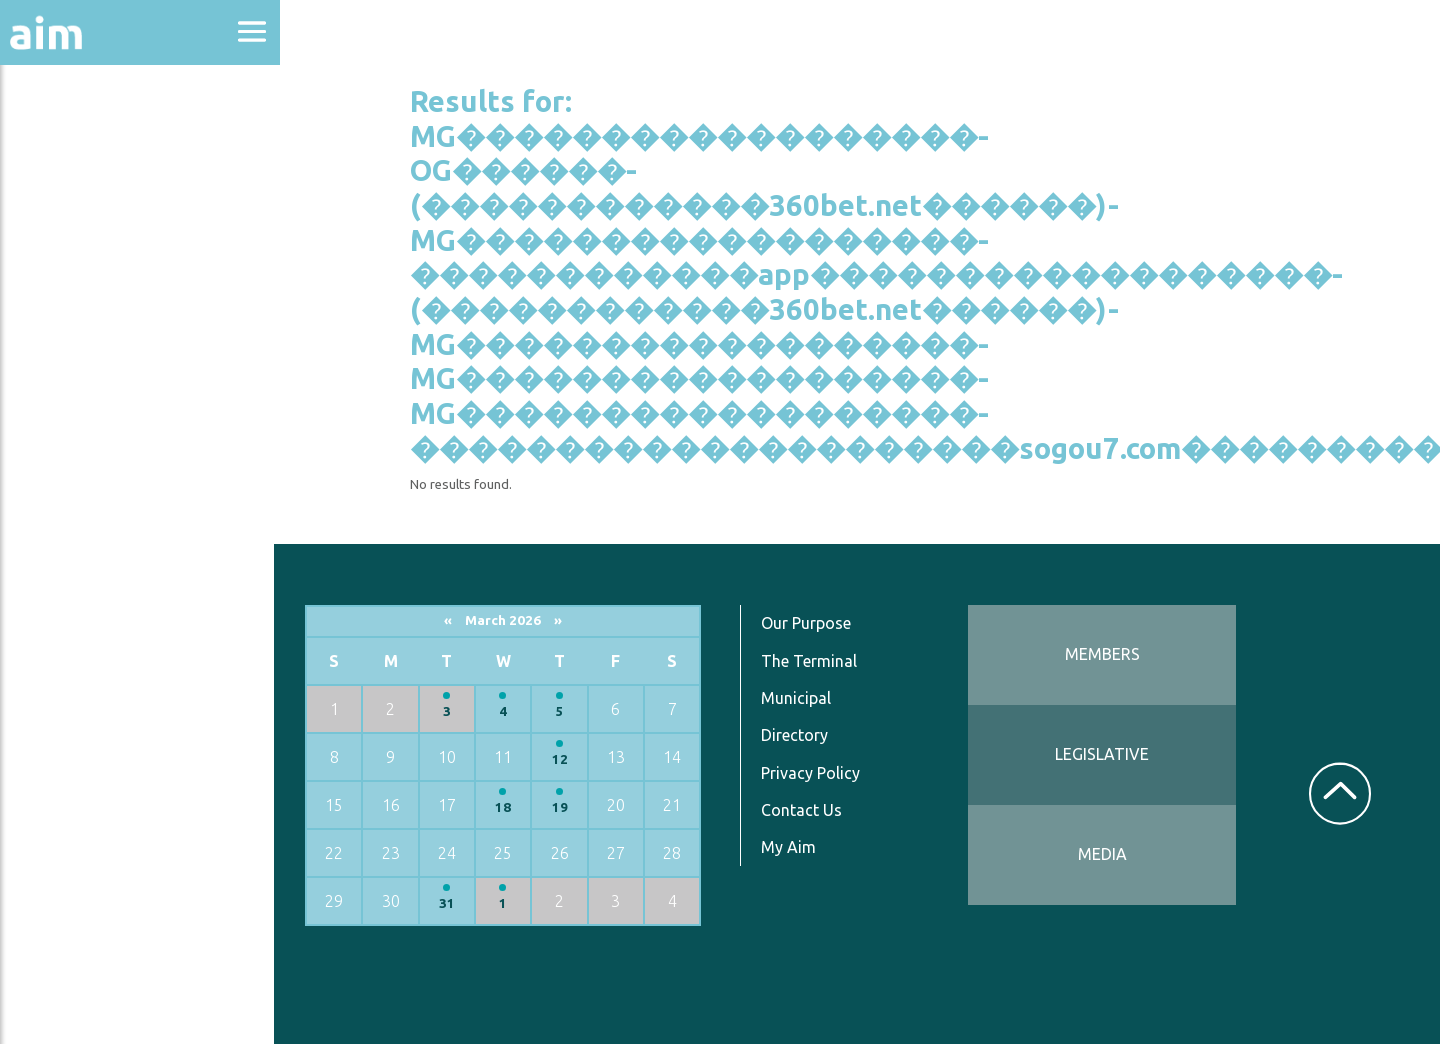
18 (508, 807)
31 (452, 903)
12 (564, 759)
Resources (68, 438)
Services (59, 491)
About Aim (70, 141)
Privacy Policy (814, 772)
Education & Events (115, 248)
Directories (73, 302)
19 (564, 807)
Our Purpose (810, 623)
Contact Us (805, 810)
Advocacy (65, 195)
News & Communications (100, 370)
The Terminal (813, 660)
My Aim (792, 847)
